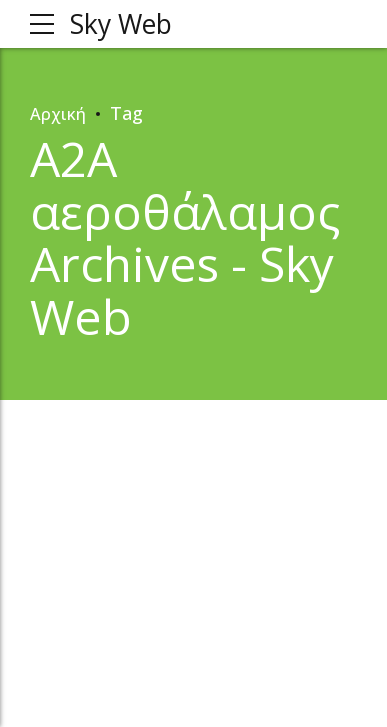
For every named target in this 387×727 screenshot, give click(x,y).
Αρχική (59, 113)
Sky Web (125, 24)
